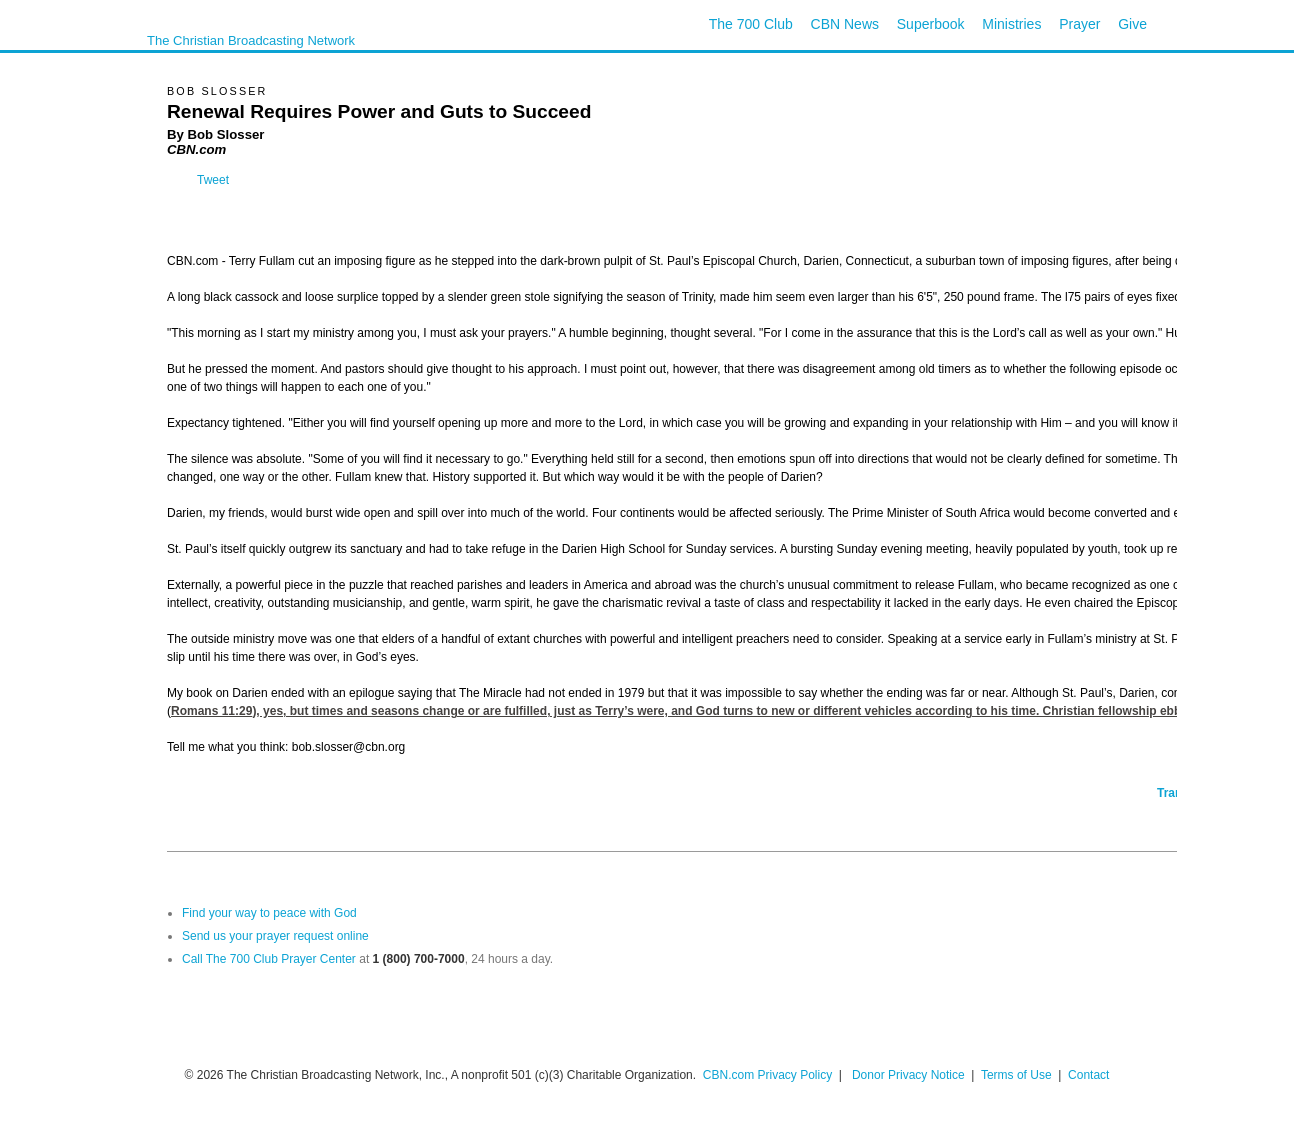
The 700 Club (751, 24)
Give (1132, 24)
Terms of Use (1018, 1075)
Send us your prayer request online (275, 936)
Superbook (931, 24)
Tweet (213, 180)
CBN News (845, 24)
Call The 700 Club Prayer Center (269, 959)
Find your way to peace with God (269, 913)
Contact (1088, 1075)
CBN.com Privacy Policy (767, 1075)
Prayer (1079, 24)
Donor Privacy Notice (908, 1075)
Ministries (1011, 24)
